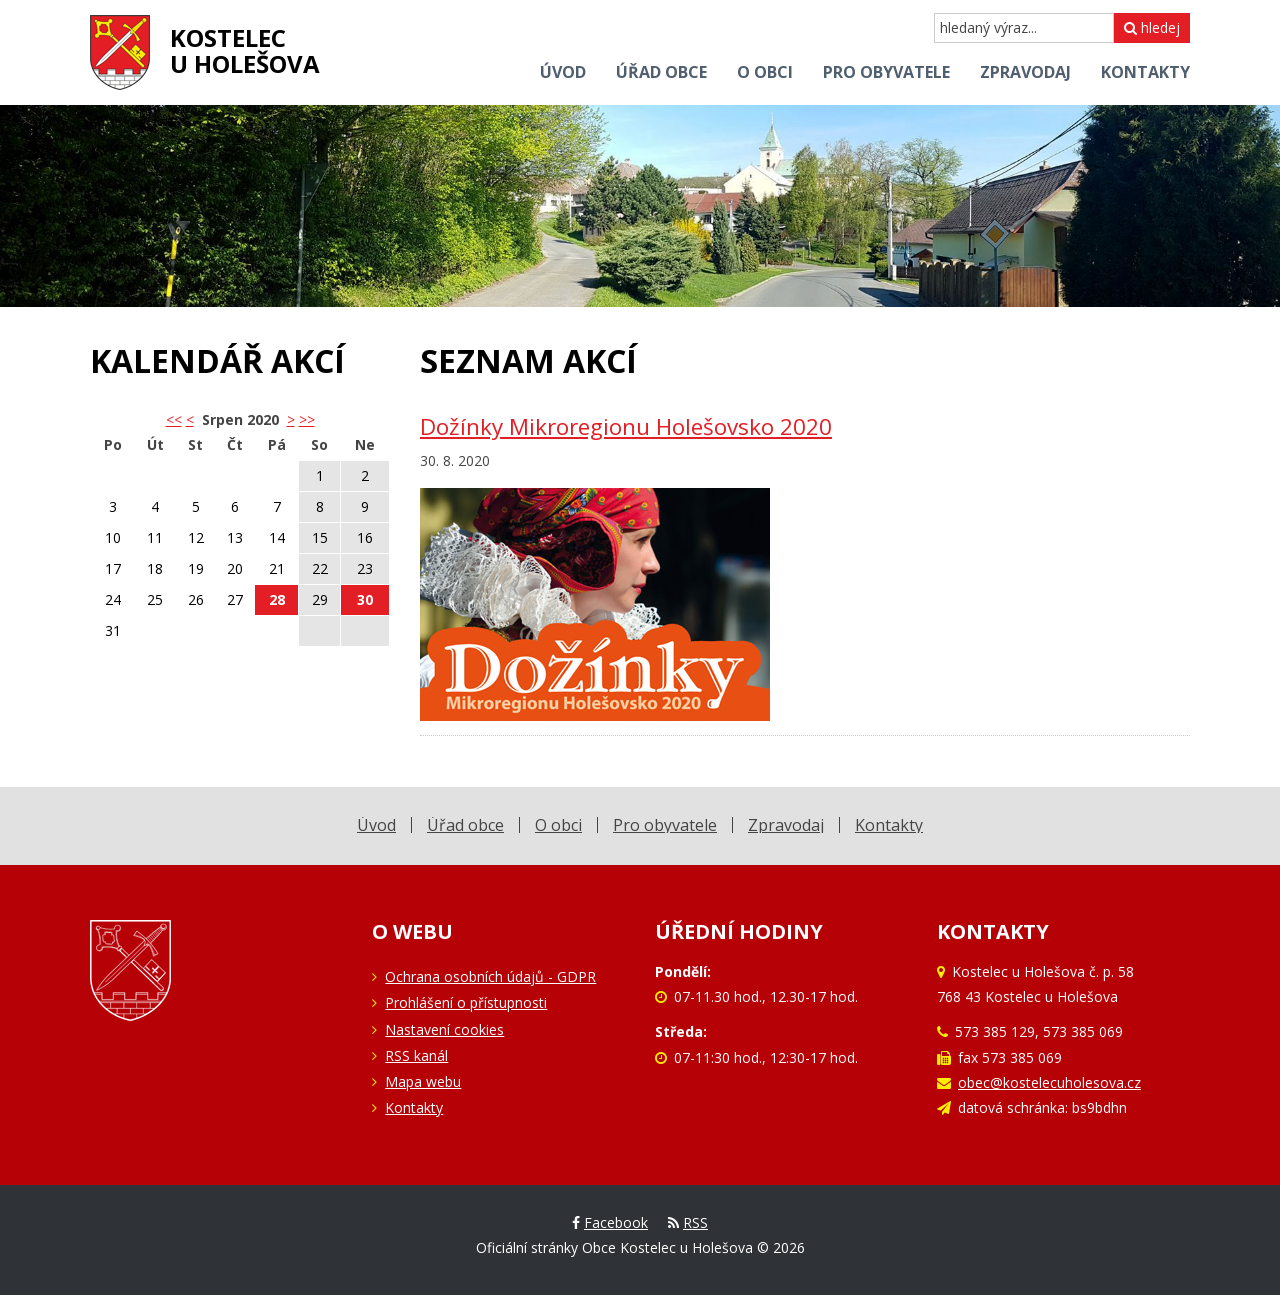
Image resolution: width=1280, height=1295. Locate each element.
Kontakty (414, 1107)
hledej (1152, 27)
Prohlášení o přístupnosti (466, 1002)
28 (277, 599)
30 (365, 599)
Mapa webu (423, 1081)
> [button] (291, 419)
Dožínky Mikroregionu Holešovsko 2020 (626, 426)
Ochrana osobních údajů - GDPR (490, 976)
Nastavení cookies (444, 1029)
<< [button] (174, 419)
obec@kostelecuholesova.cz (1049, 1082)
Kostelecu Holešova (245, 50)
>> (307, 419)
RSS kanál (416, 1055)
